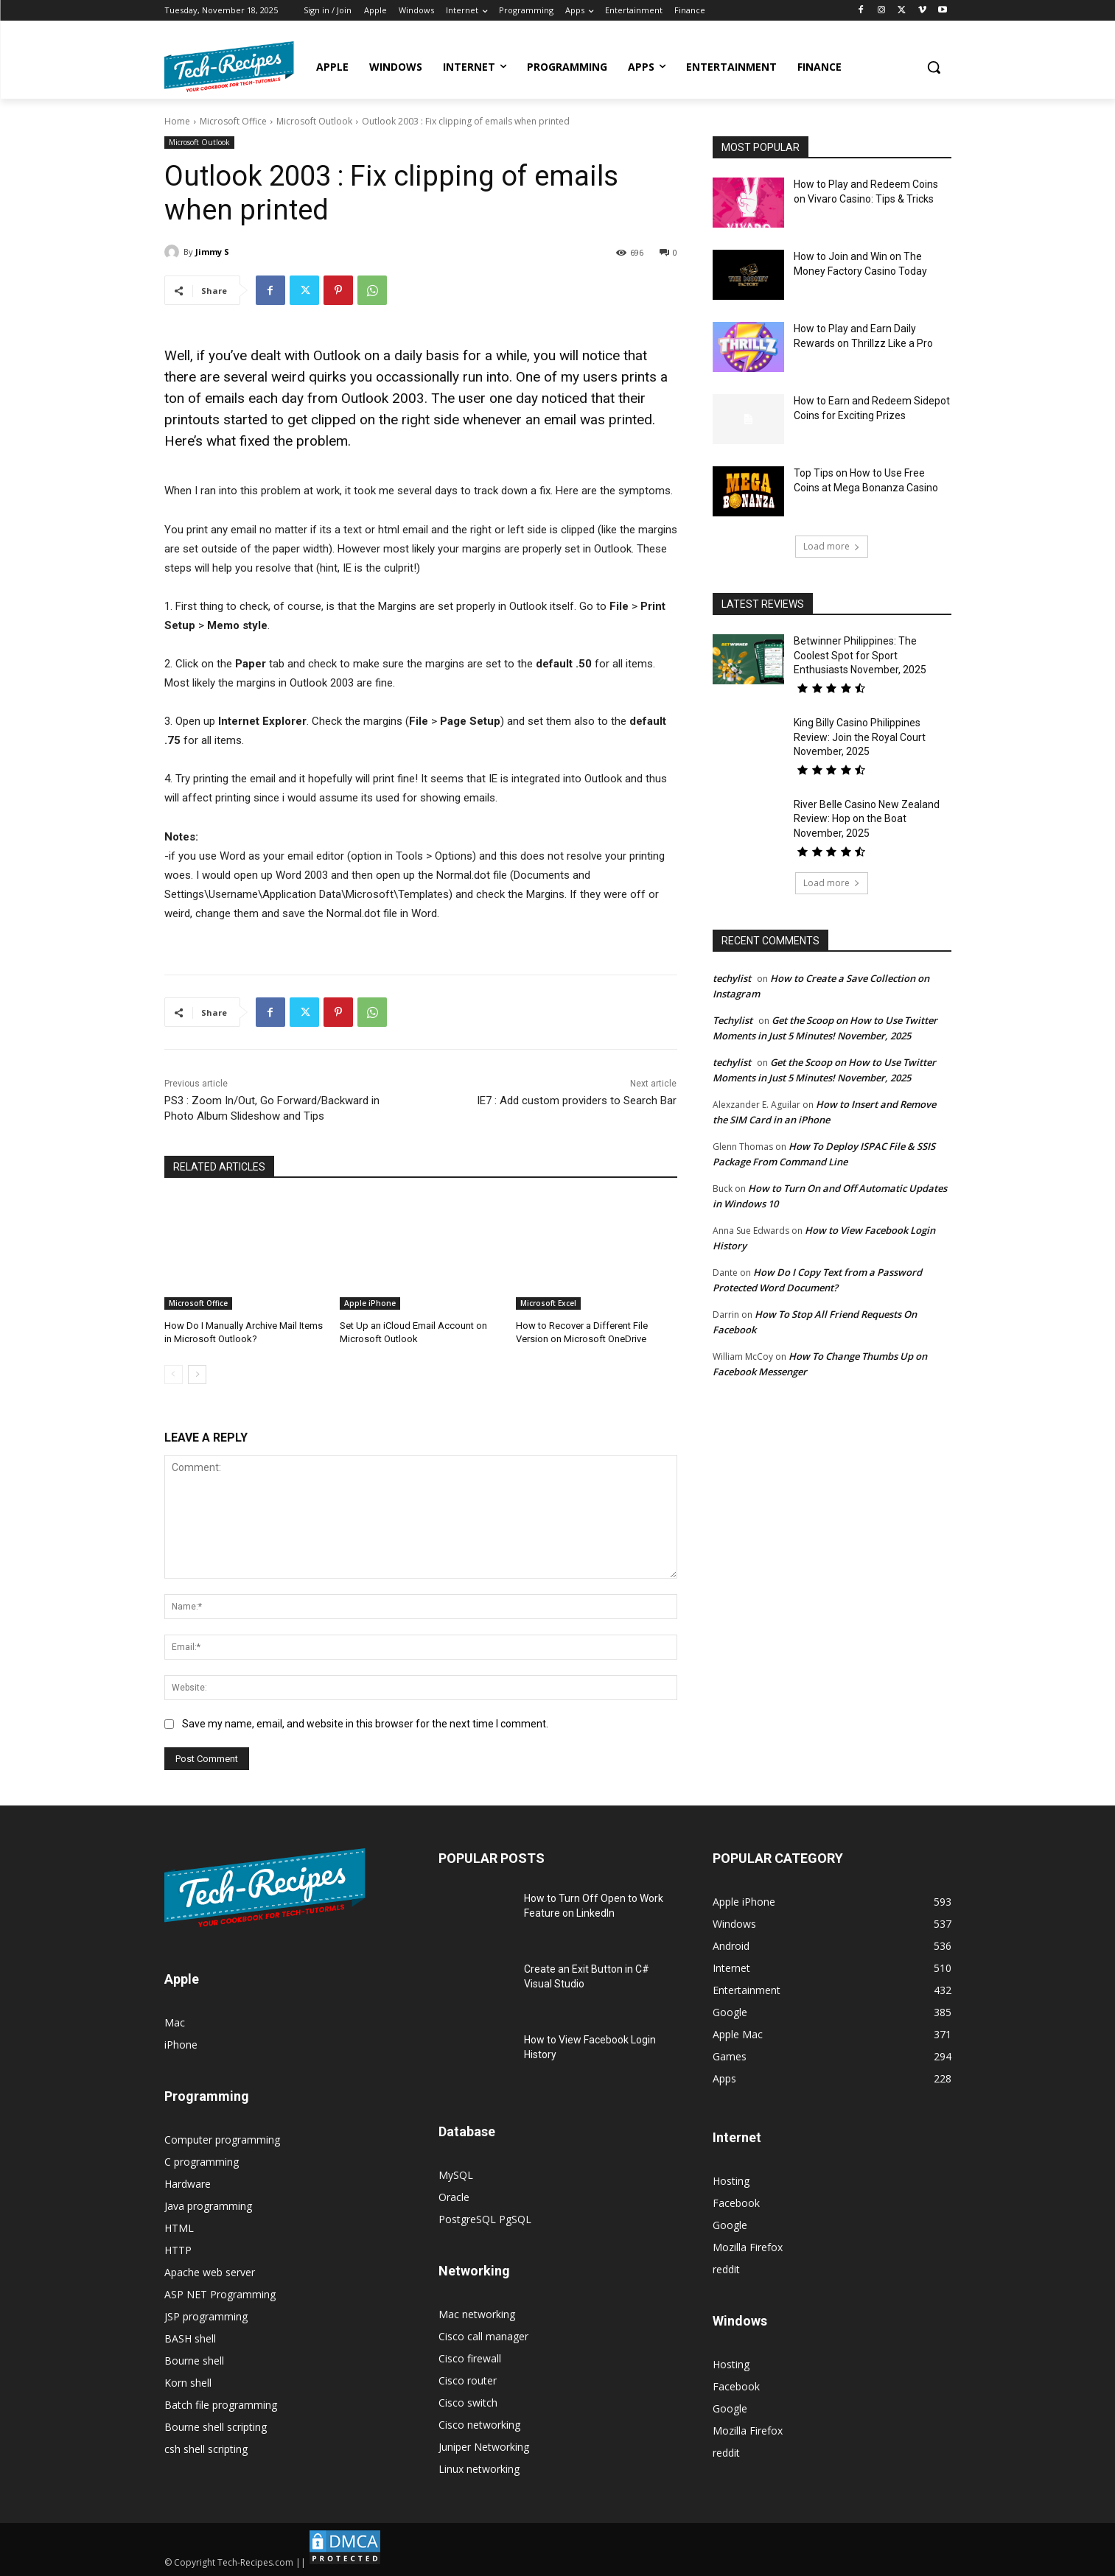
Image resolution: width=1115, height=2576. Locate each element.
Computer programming (222, 2140)
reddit (726, 2269)
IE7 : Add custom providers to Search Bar (577, 1100)
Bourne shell (194, 2361)
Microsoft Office (233, 121)
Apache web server (209, 2272)
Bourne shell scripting (215, 2427)
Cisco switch (467, 2403)
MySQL (455, 2175)
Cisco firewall (469, 2358)
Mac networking (476, 2314)
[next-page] (197, 1374)
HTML (179, 2228)
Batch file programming (220, 2405)
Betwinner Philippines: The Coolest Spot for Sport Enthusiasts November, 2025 (860, 655)
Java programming (208, 2206)
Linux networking (479, 2469)
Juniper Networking (483, 2447)
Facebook (736, 2203)
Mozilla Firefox (748, 2247)
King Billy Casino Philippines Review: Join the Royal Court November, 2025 (860, 737)
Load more (831, 546)
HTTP (178, 2250)
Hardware (187, 2184)
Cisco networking (479, 2425)
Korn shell (188, 2383)
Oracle (453, 2197)
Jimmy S (212, 251)
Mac (174, 2022)
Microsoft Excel (548, 1303)
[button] (933, 67)
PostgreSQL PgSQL (484, 2219)
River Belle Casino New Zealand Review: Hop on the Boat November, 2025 (867, 819)
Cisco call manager (483, 2336)
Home (177, 121)
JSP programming (206, 2316)
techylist (732, 978)
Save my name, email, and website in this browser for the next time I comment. (365, 1724)
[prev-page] (173, 1374)
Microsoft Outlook (314, 121)
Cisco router (467, 2380)
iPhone (181, 2045)
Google (730, 2225)
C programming (201, 2162)
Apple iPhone (370, 1303)
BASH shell (190, 2338)
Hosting (731, 2181)
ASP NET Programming (220, 2294)
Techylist (732, 1020)
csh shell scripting (206, 2449)
